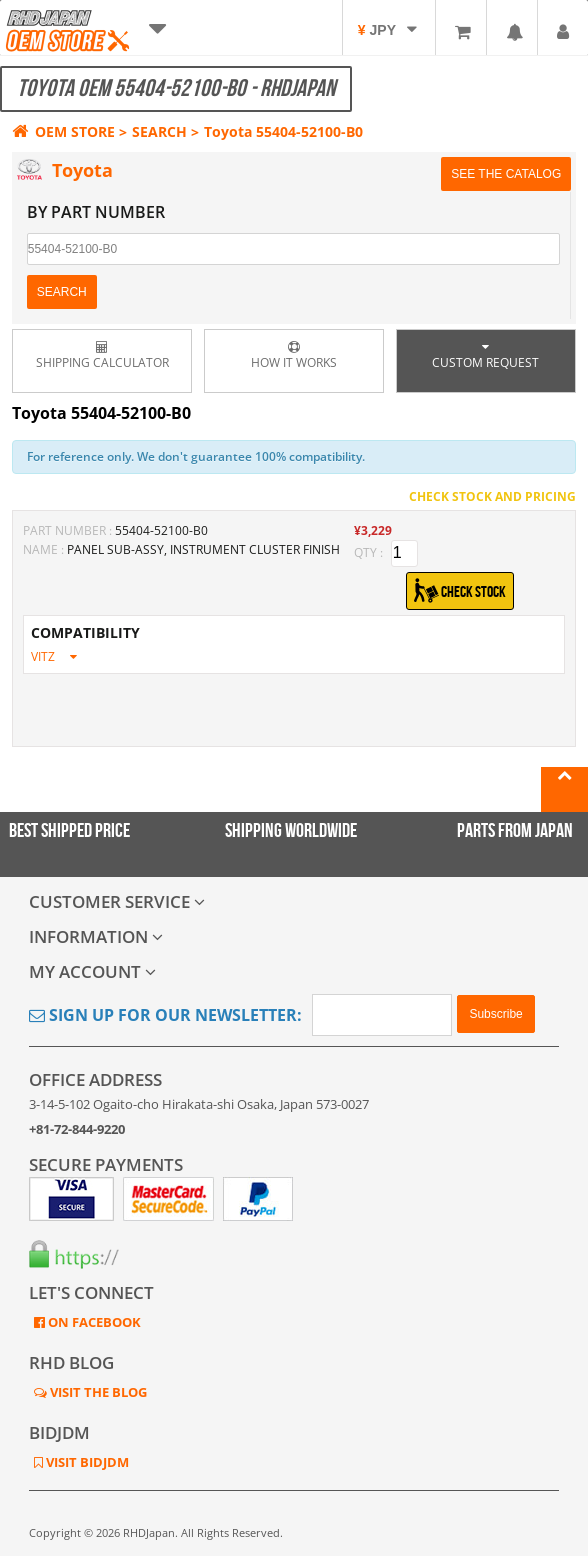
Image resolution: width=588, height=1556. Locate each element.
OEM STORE (63, 131)
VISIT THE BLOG (97, 1392)
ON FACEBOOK (93, 1322)
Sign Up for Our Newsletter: (165, 1015)
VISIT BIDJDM (86, 1462)
